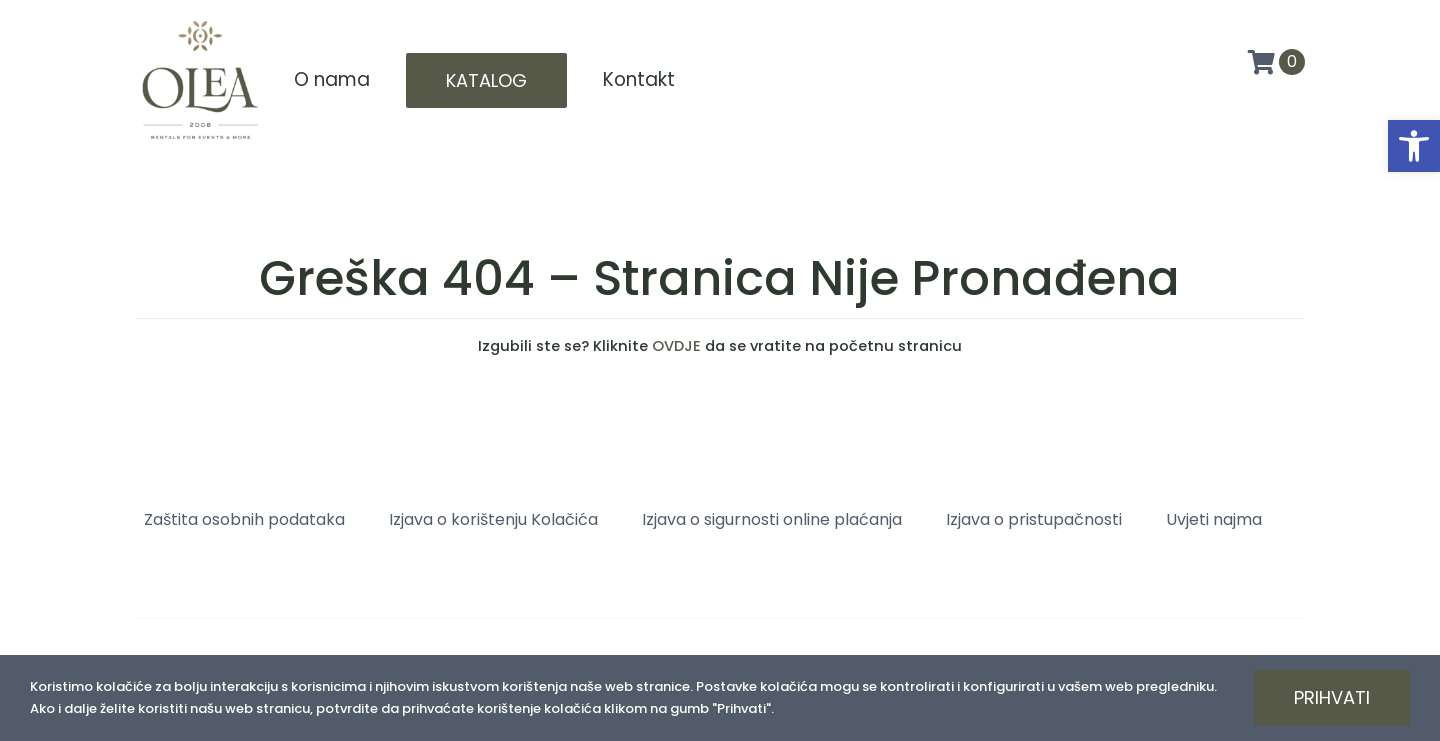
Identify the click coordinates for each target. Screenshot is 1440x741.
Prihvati (1332, 697)
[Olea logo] (200, 22)
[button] (1414, 146)
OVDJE (676, 346)
